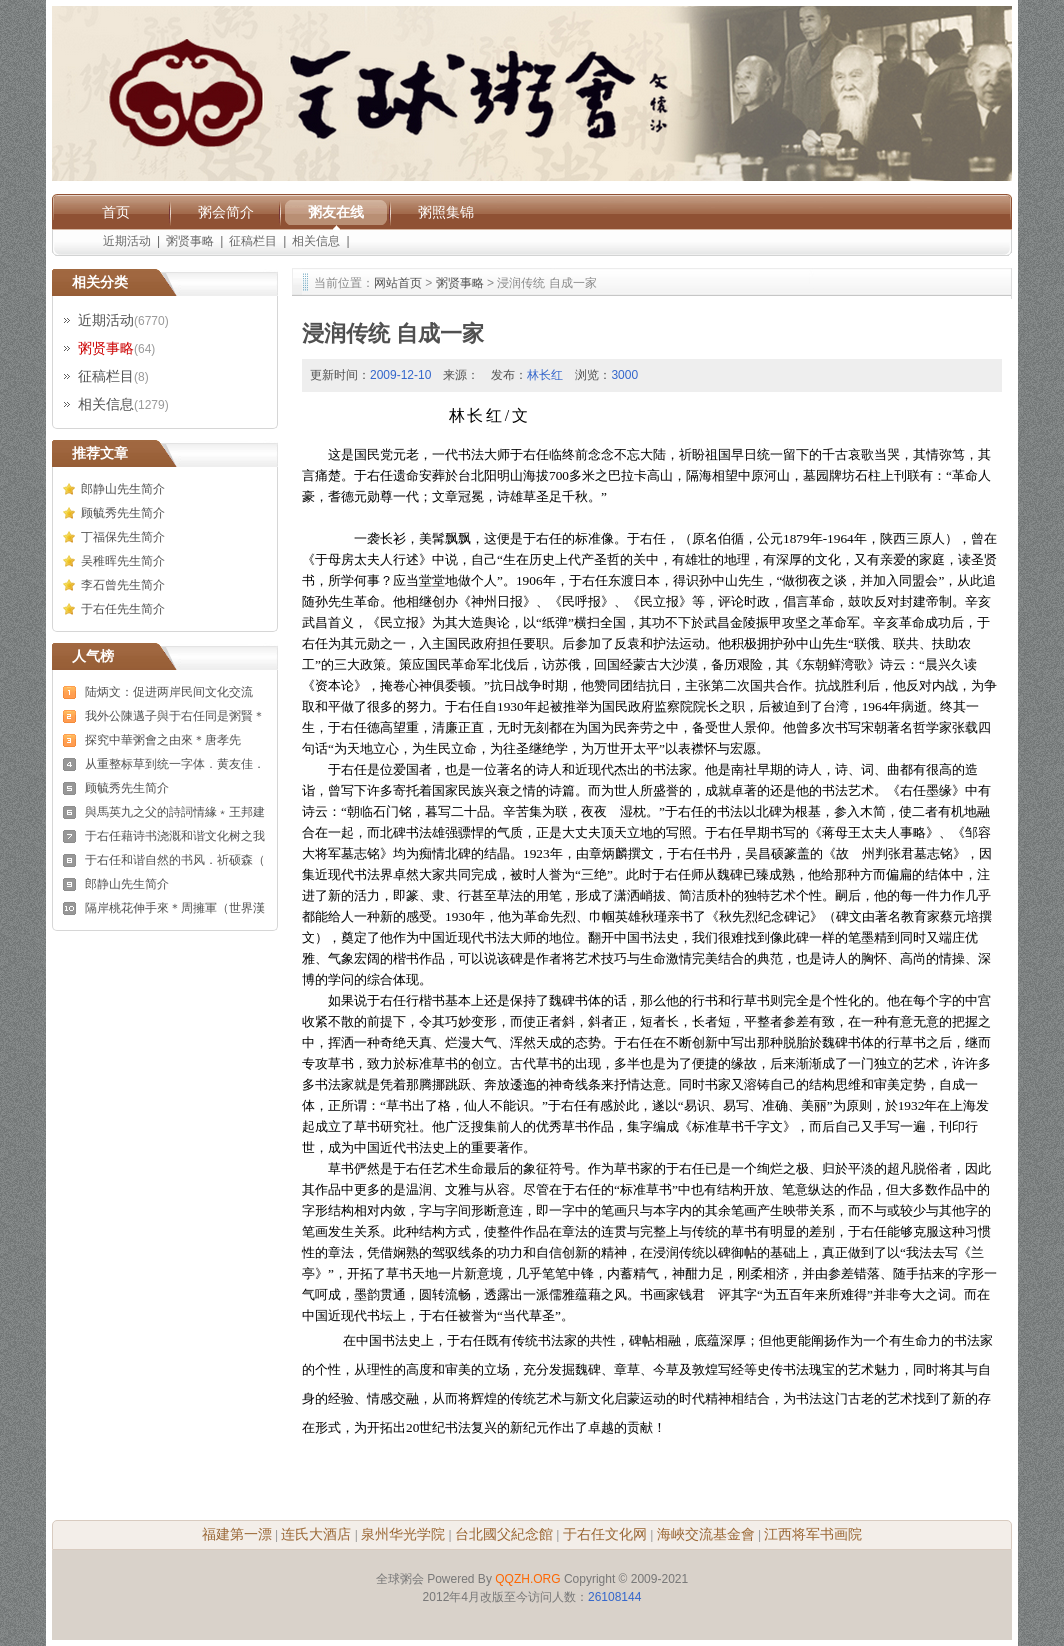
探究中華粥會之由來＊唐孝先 (163, 740)
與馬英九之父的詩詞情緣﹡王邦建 (175, 812)
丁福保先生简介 (123, 537)
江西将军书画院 (813, 1534)
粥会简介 (226, 212)
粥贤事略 (190, 241)
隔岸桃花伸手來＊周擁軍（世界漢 (175, 908)
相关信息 (316, 241)
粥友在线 (336, 212)
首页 (116, 212)
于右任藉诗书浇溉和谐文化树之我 (175, 836)
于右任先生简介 (123, 609)
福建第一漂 (237, 1534)
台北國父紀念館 (504, 1534)
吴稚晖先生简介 (123, 561)
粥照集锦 (446, 212)
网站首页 (398, 283)
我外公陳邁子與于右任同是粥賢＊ (175, 716)
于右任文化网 (605, 1534)
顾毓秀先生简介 (123, 513)
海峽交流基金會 (706, 1534)
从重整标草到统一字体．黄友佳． (175, 764)
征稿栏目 (253, 241)
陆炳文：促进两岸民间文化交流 (169, 692)
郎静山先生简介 (123, 489)
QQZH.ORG (527, 1579)
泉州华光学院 (403, 1534)
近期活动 (127, 241)
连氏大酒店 (316, 1534)
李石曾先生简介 (123, 585)
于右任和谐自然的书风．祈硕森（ (175, 860)
